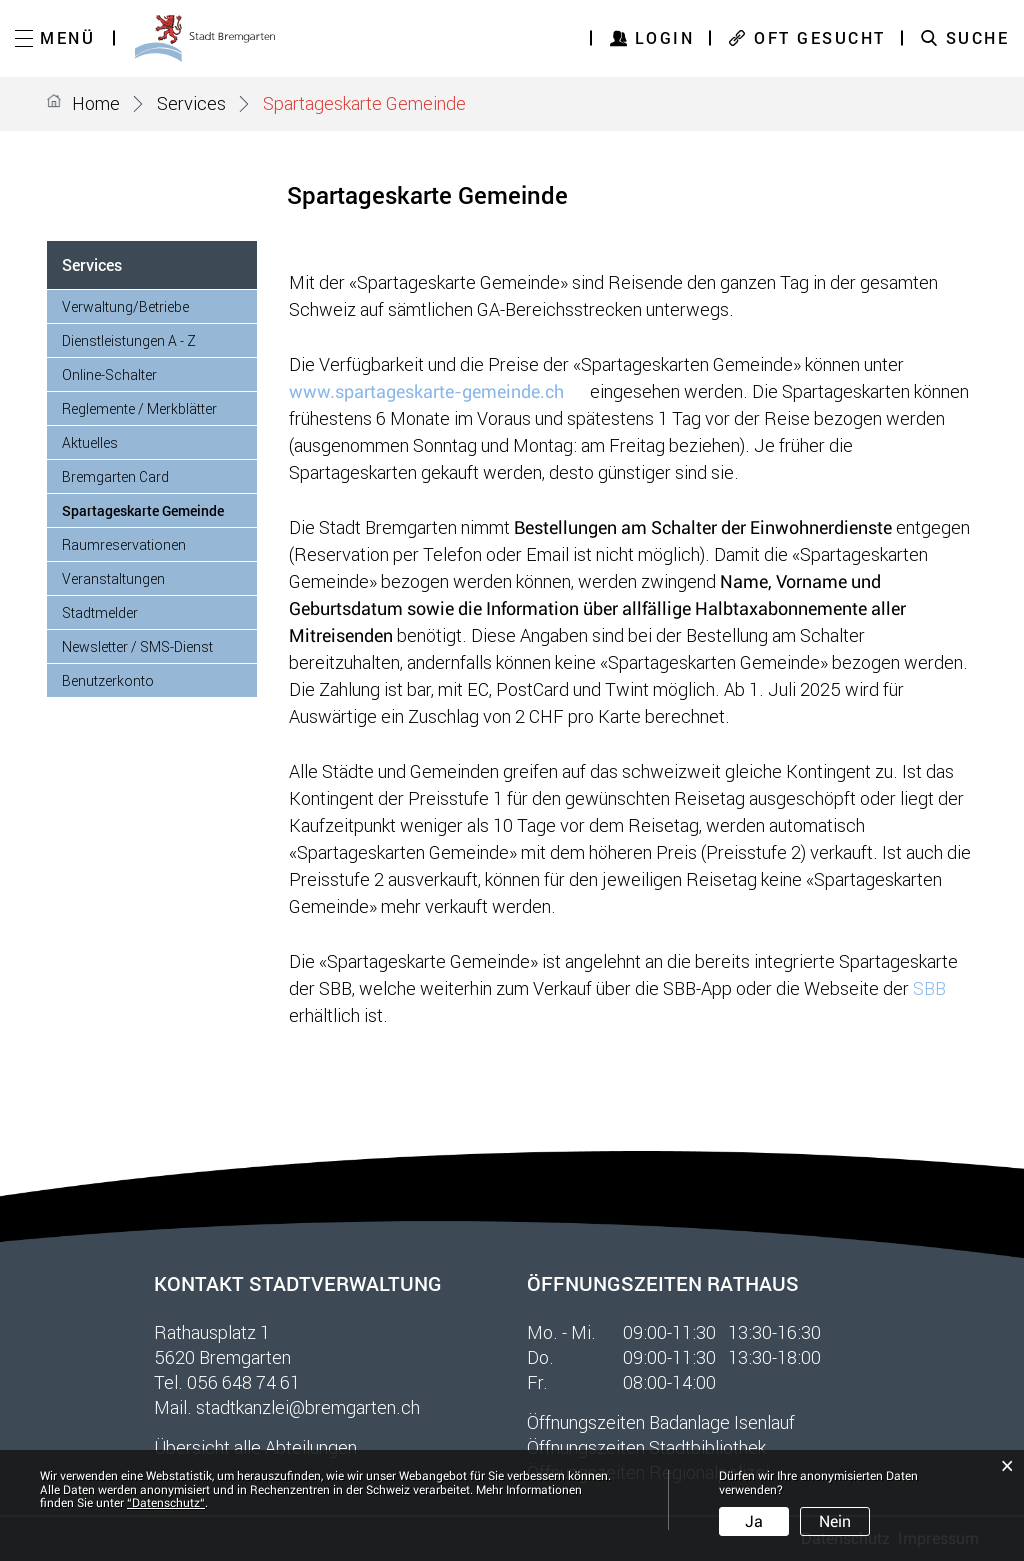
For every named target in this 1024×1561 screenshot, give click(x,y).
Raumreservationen (124, 544)
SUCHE (978, 38)
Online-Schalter (109, 374)
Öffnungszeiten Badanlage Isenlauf (661, 1422)
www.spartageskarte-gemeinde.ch (437, 391)
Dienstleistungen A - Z (129, 340)
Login (665, 38)
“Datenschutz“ (166, 1503)
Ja (754, 1521)
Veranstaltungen (113, 578)
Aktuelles (90, 442)
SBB (940, 988)
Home (96, 103)
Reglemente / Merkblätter (139, 408)
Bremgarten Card (115, 476)
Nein (835, 1521)
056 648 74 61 (243, 1382)
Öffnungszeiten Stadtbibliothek (646, 1447)
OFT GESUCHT (820, 38)
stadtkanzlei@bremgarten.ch (308, 1407)
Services (92, 264)
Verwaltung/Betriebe (125, 306)
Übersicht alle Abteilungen (255, 1447)
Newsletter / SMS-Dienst (137, 646)
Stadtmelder (100, 612)
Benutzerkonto (108, 680)
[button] (191, 103)
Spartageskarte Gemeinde (159, 510)
